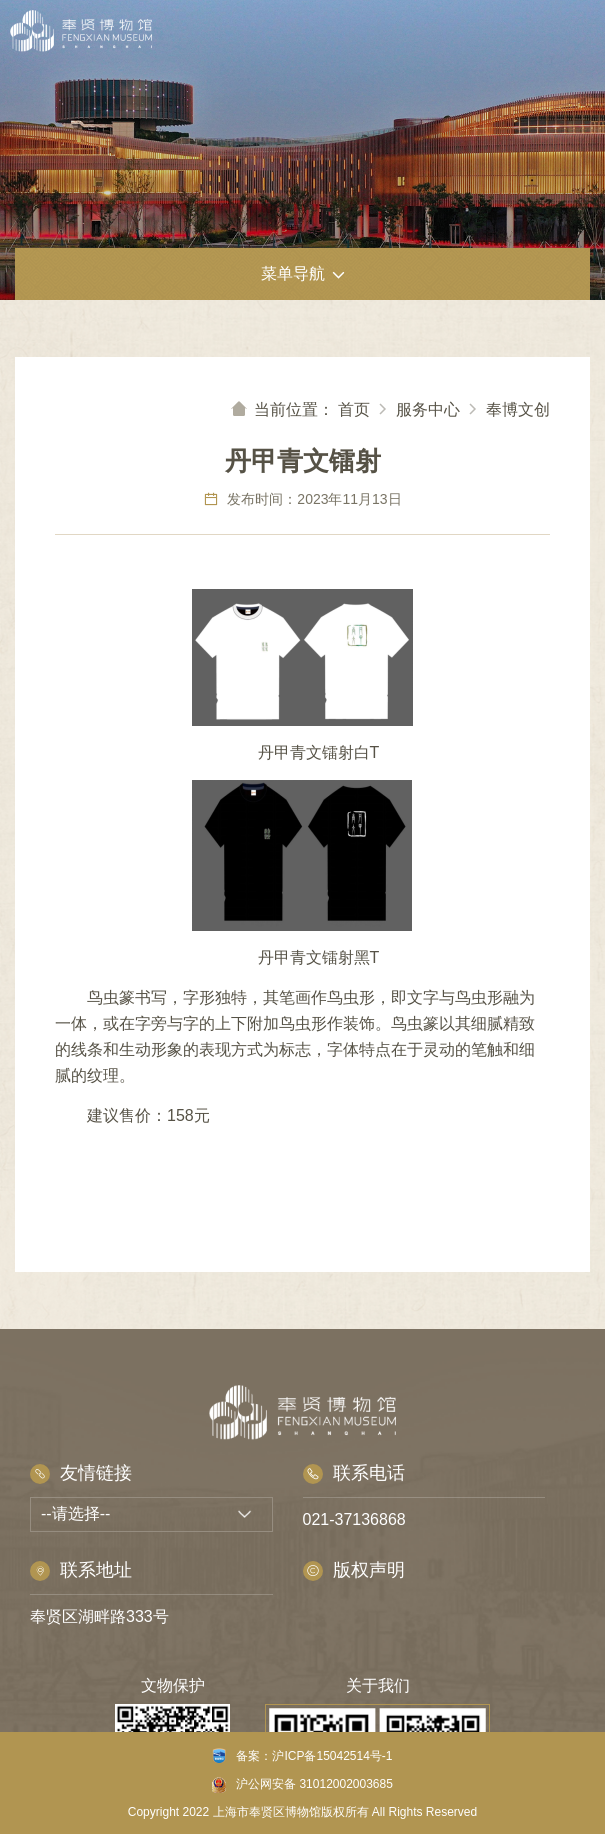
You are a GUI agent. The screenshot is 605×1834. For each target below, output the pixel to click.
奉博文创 (518, 409)
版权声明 (354, 1570)
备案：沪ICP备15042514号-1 (302, 1755)
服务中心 (428, 409)
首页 (354, 409)
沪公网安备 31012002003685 (302, 1785)
